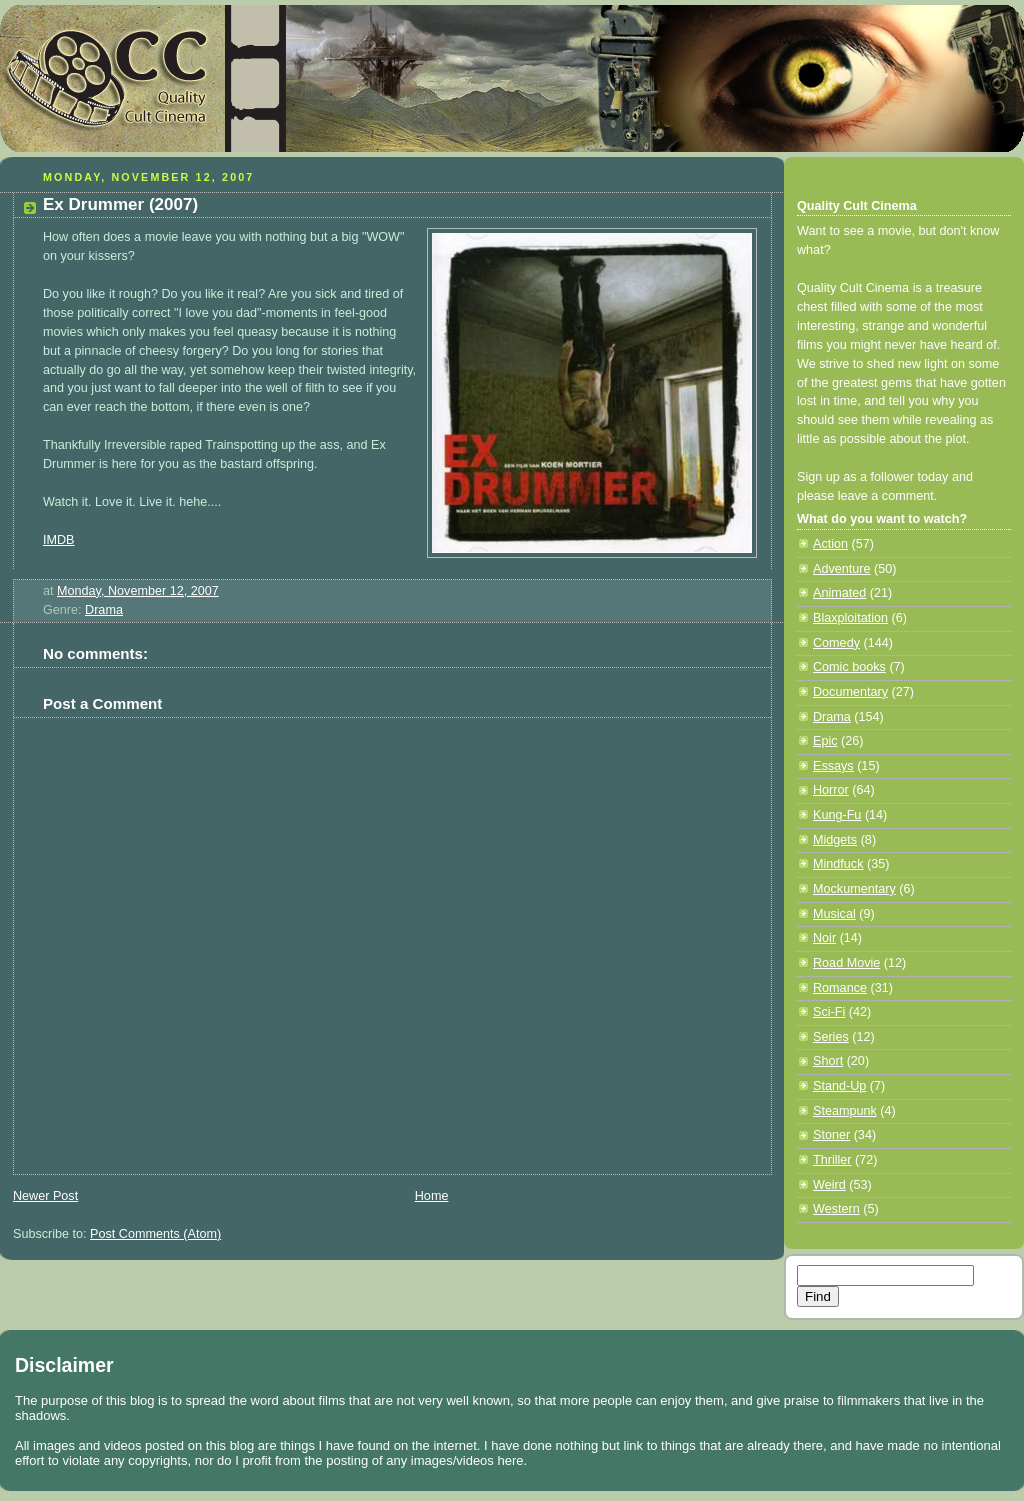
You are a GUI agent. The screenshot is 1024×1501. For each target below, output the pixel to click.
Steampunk (845, 1111)
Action (830, 544)
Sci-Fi (829, 1012)
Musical (834, 914)
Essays (833, 766)
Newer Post (45, 1196)
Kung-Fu (837, 815)
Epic (825, 741)
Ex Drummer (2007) (120, 204)
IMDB (59, 540)
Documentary (850, 692)
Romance (840, 988)
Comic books (849, 667)
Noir (824, 938)
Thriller (832, 1160)
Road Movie (846, 963)
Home (432, 1196)
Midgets (835, 840)
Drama (104, 610)
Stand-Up (839, 1086)
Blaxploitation (850, 618)
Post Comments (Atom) (155, 1234)
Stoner (831, 1135)
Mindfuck (838, 864)
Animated (839, 593)
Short (828, 1061)
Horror (831, 790)
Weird (829, 1185)
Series (831, 1037)
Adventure (841, 569)
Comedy (836, 643)
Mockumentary (854, 889)
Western (836, 1209)
